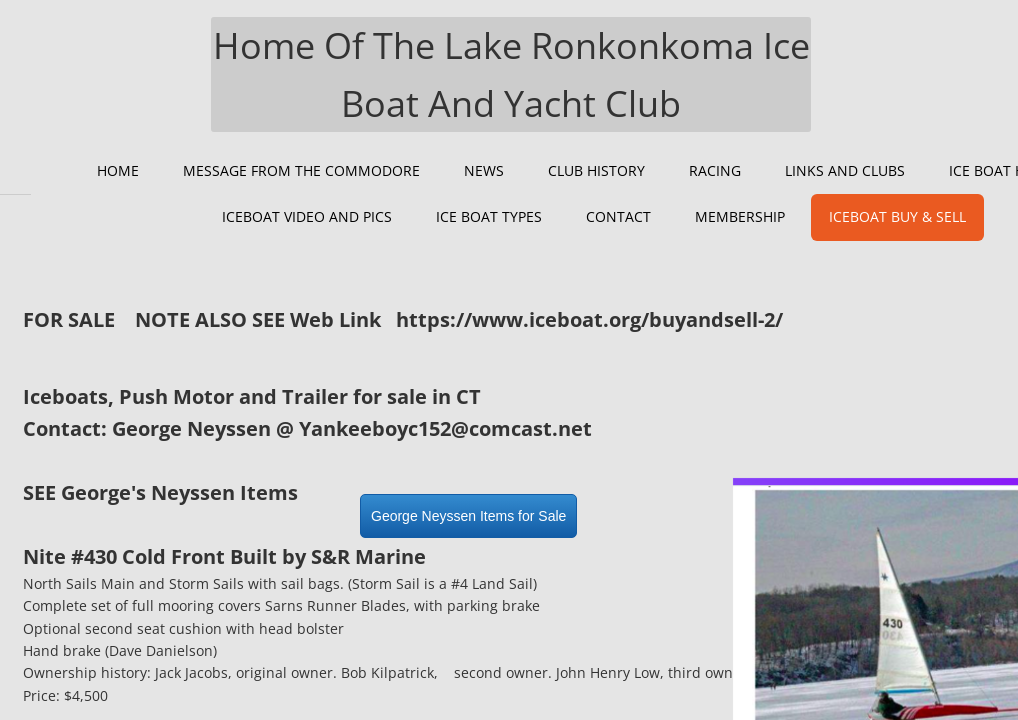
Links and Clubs (845, 170)
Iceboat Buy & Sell (897, 216)
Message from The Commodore (301, 170)
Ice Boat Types (489, 216)
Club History (596, 170)
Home (118, 170)
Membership (740, 216)
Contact (618, 216)
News (484, 170)
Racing (715, 170)
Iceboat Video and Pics (307, 216)
